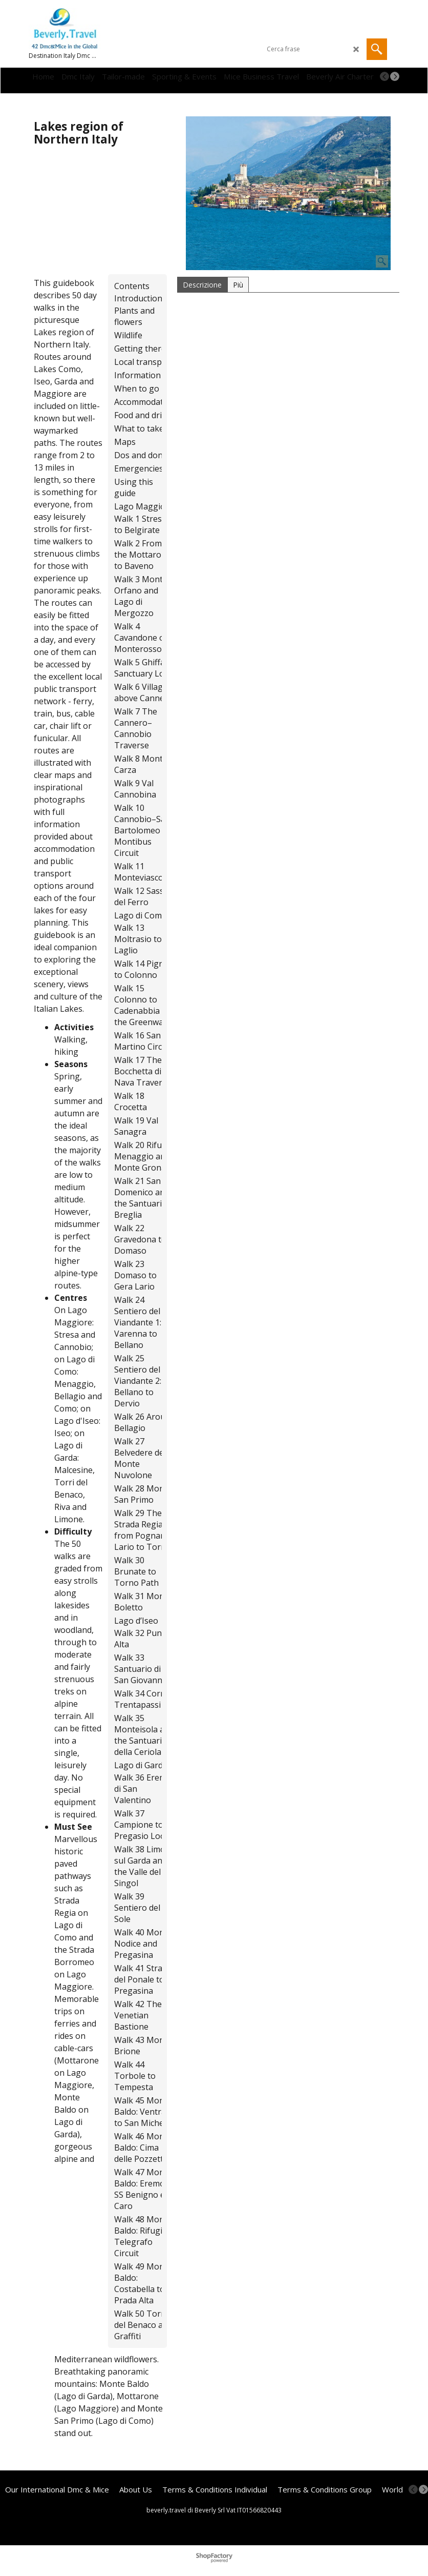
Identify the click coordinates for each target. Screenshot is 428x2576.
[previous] (384, 76)
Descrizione (202, 285)
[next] (394, 76)
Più (238, 285)
